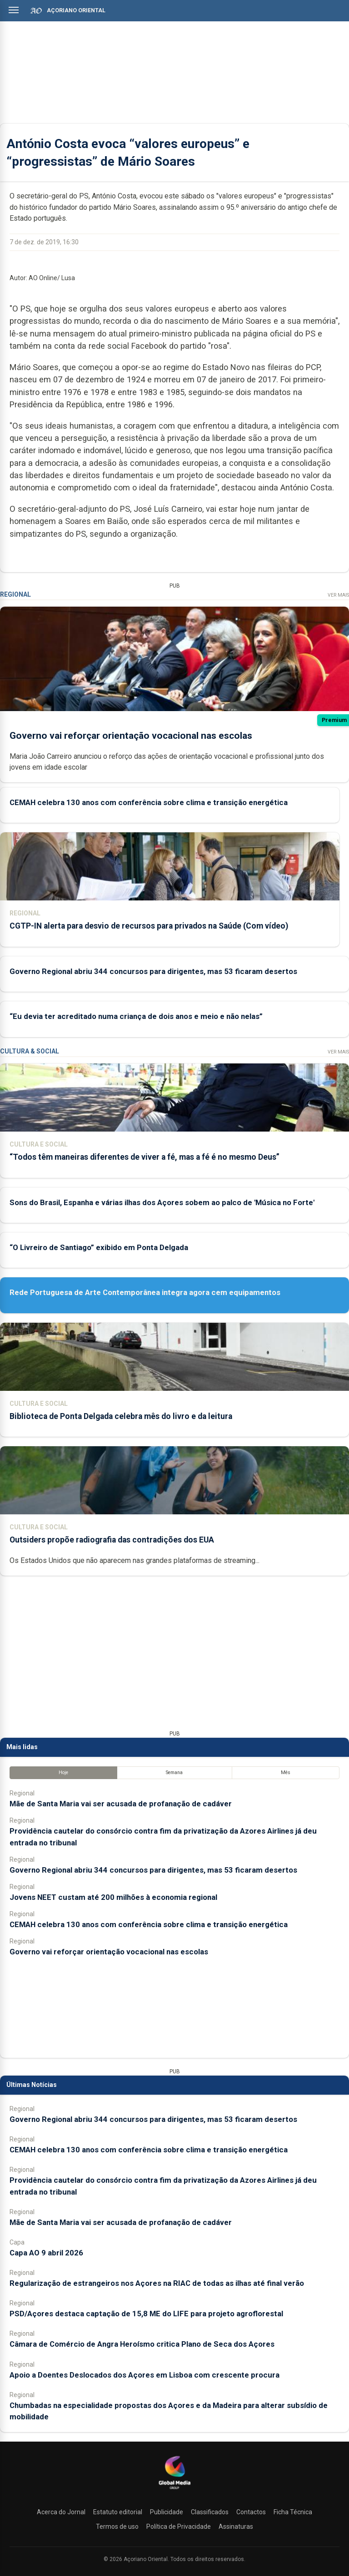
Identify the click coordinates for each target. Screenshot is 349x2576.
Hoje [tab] (63, 1772)
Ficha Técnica (293, 2512)
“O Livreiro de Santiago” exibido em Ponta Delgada (99, 1247)
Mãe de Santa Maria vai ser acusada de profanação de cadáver (121, 1803)
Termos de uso (117, 2526)
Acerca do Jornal (61, 2512)
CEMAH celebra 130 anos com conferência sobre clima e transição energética (149, 802)
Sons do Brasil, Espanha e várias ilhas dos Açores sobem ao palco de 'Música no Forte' (162, 1202)
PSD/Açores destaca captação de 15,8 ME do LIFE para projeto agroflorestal (146, 2313)
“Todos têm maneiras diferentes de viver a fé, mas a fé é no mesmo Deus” (144, 1157)
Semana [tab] (174, 1772)
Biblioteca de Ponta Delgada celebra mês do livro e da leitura (121, 1416)
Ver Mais (338, 595)
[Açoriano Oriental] (174, 2490)
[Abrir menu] (13, 10)
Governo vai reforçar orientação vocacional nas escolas (131, 735)
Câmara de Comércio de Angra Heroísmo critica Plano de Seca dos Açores (142, 2344)
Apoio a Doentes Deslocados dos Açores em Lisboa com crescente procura (144, 2374)
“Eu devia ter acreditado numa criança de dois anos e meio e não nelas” (136, 1016)
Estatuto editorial (117, 2512)
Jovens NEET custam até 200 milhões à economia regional (113, 1897)
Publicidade (166, 2512)
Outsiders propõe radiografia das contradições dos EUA (112, 1539)
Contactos (251, 2512)
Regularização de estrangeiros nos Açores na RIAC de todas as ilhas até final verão (157, 2283)
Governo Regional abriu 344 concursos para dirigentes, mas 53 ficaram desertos (153, 971)
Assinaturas (236, 2526)
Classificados (210, 2512)
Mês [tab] (285, 1772)
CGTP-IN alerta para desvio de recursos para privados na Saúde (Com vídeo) (149, 926)
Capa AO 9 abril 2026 (46, 2252)
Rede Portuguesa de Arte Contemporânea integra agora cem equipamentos (145, 1292)
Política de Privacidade (178, 2526)
